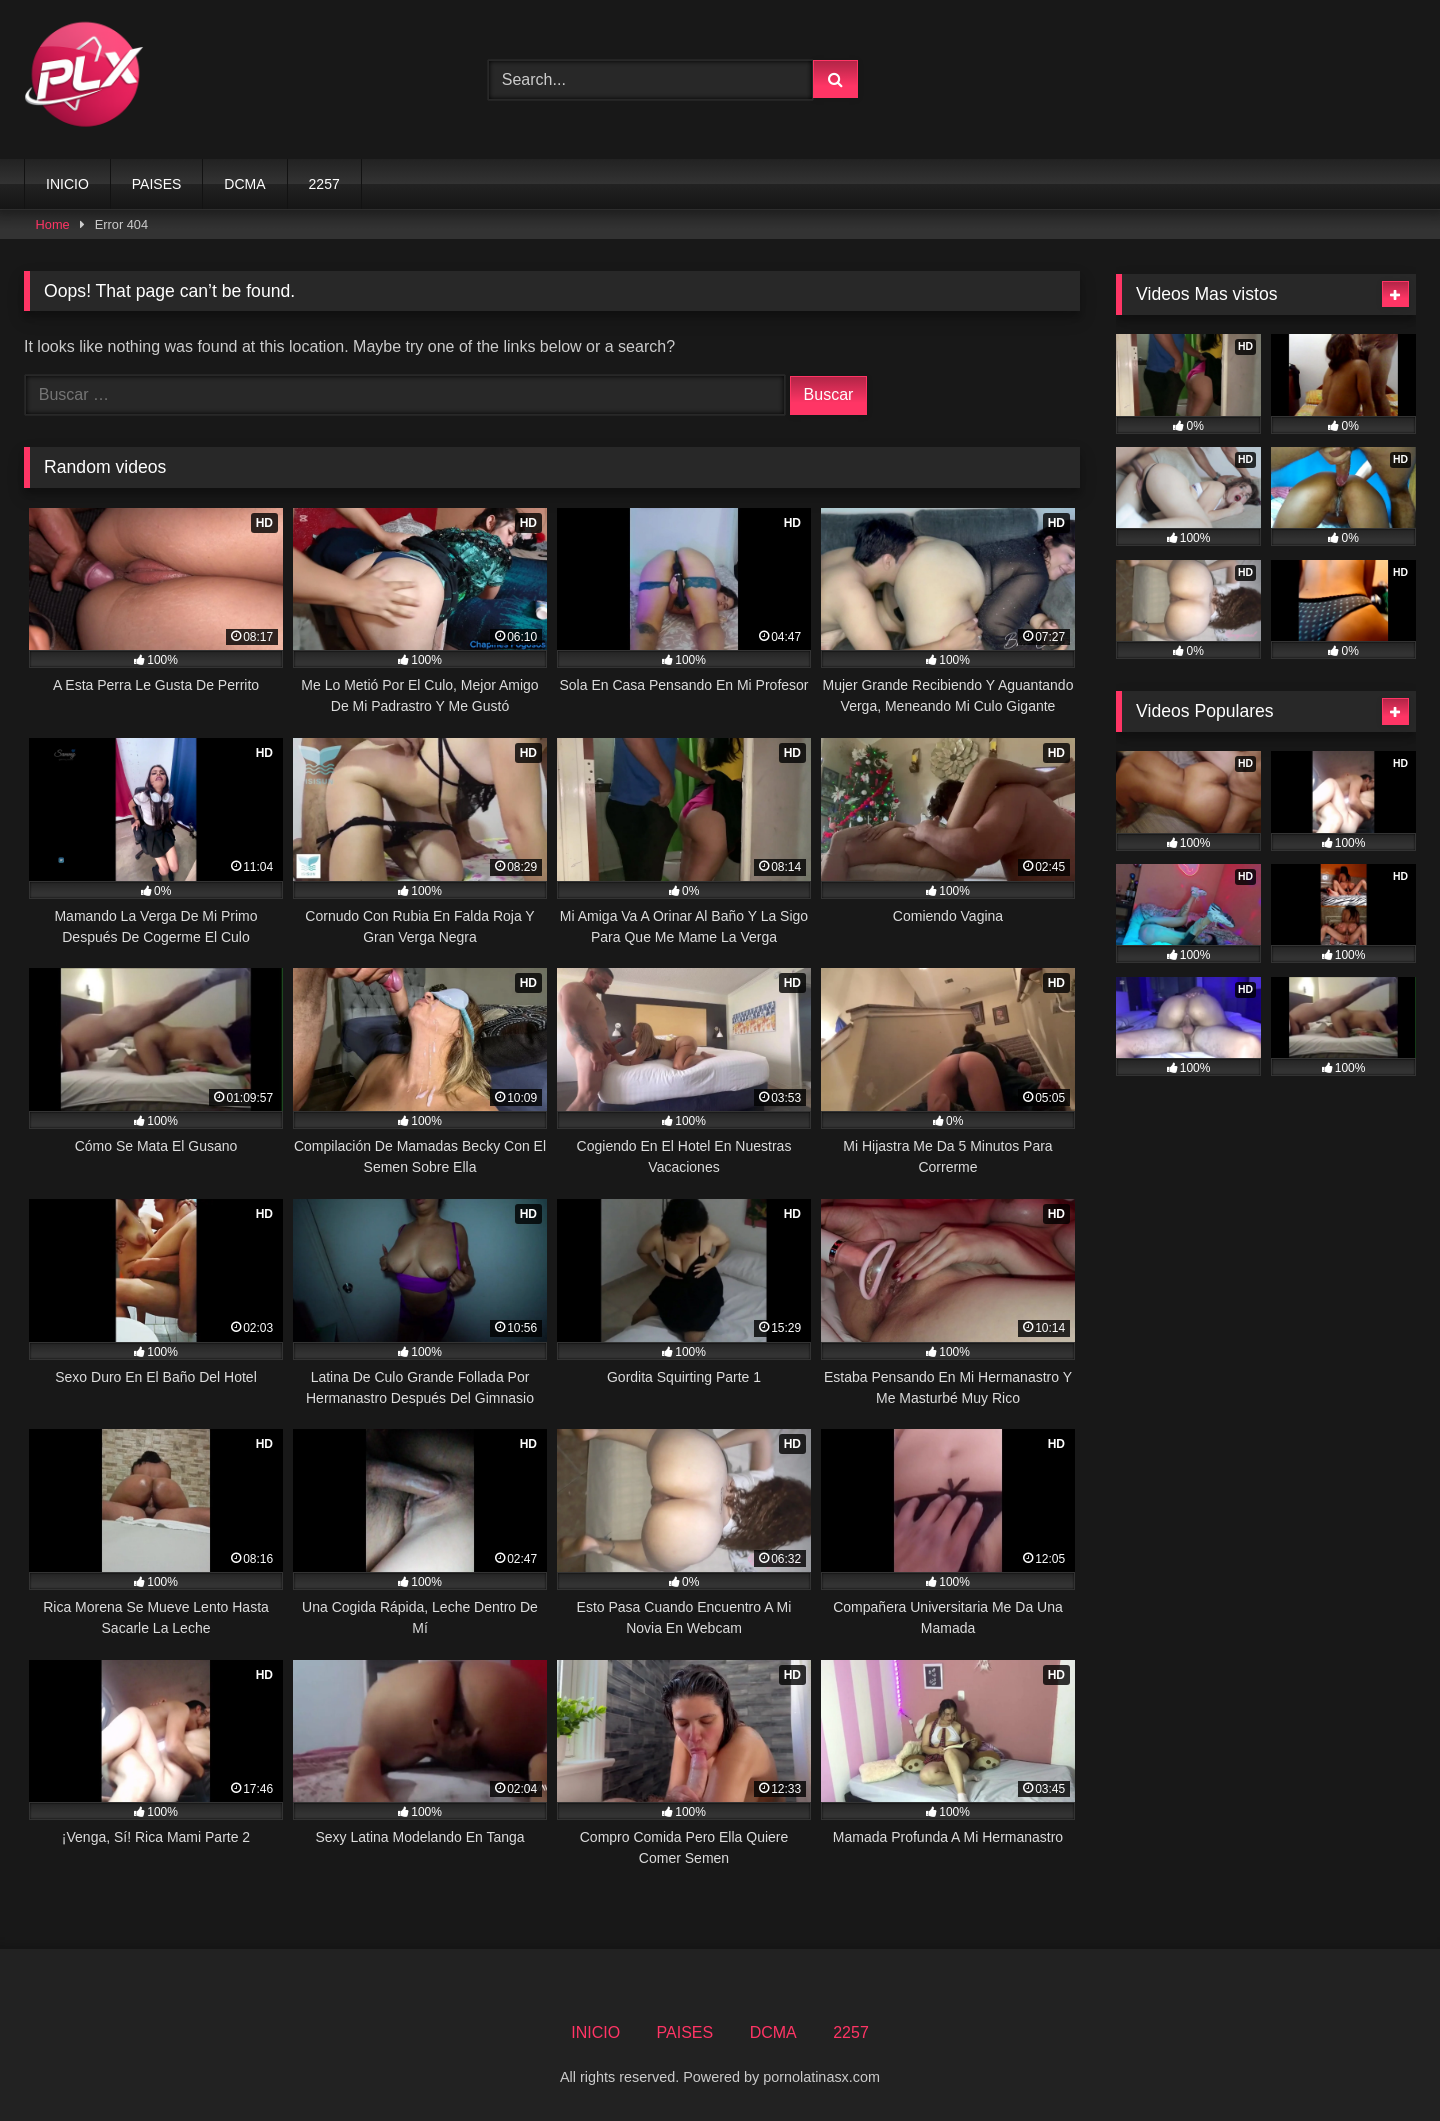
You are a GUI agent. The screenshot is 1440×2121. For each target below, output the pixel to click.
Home (53, 224)
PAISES (157, 184)
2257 (324, 184)
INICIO (67, 184)
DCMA (244, 184)
